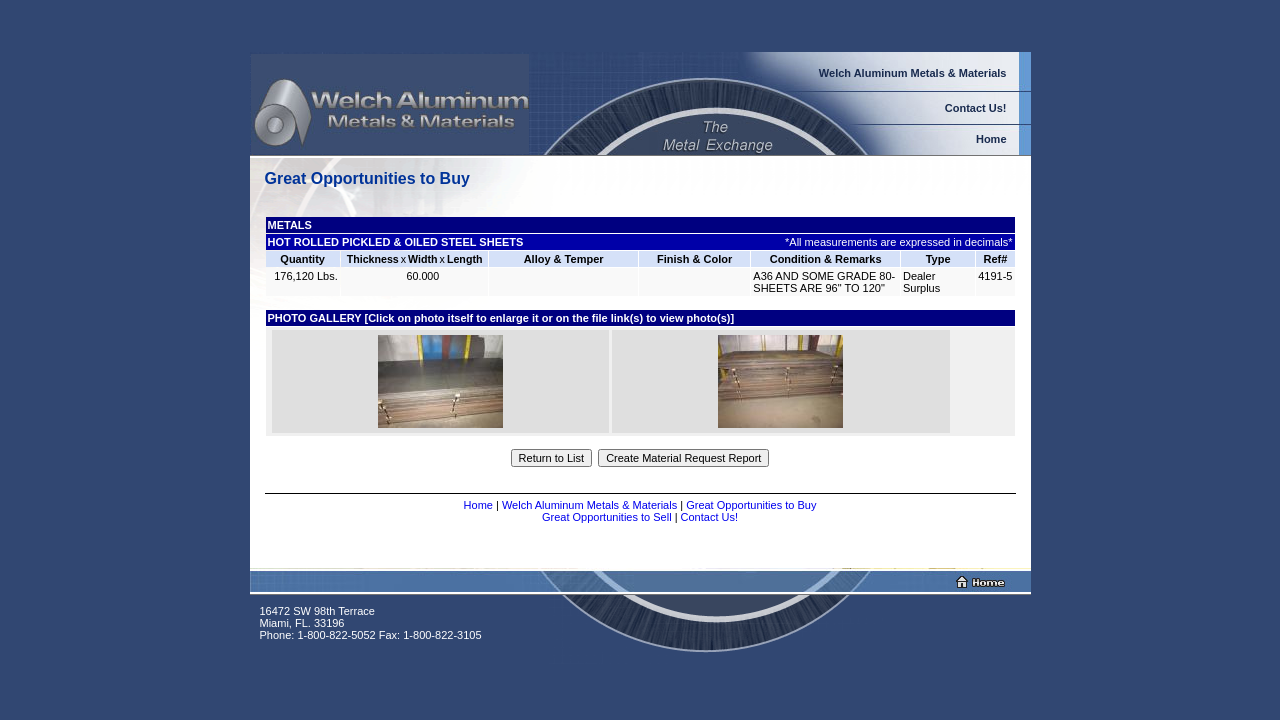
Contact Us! (709, 517)
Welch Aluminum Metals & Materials (589, 505)
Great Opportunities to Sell (607, 517)
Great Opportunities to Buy (751, 505)
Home (478, 505)
